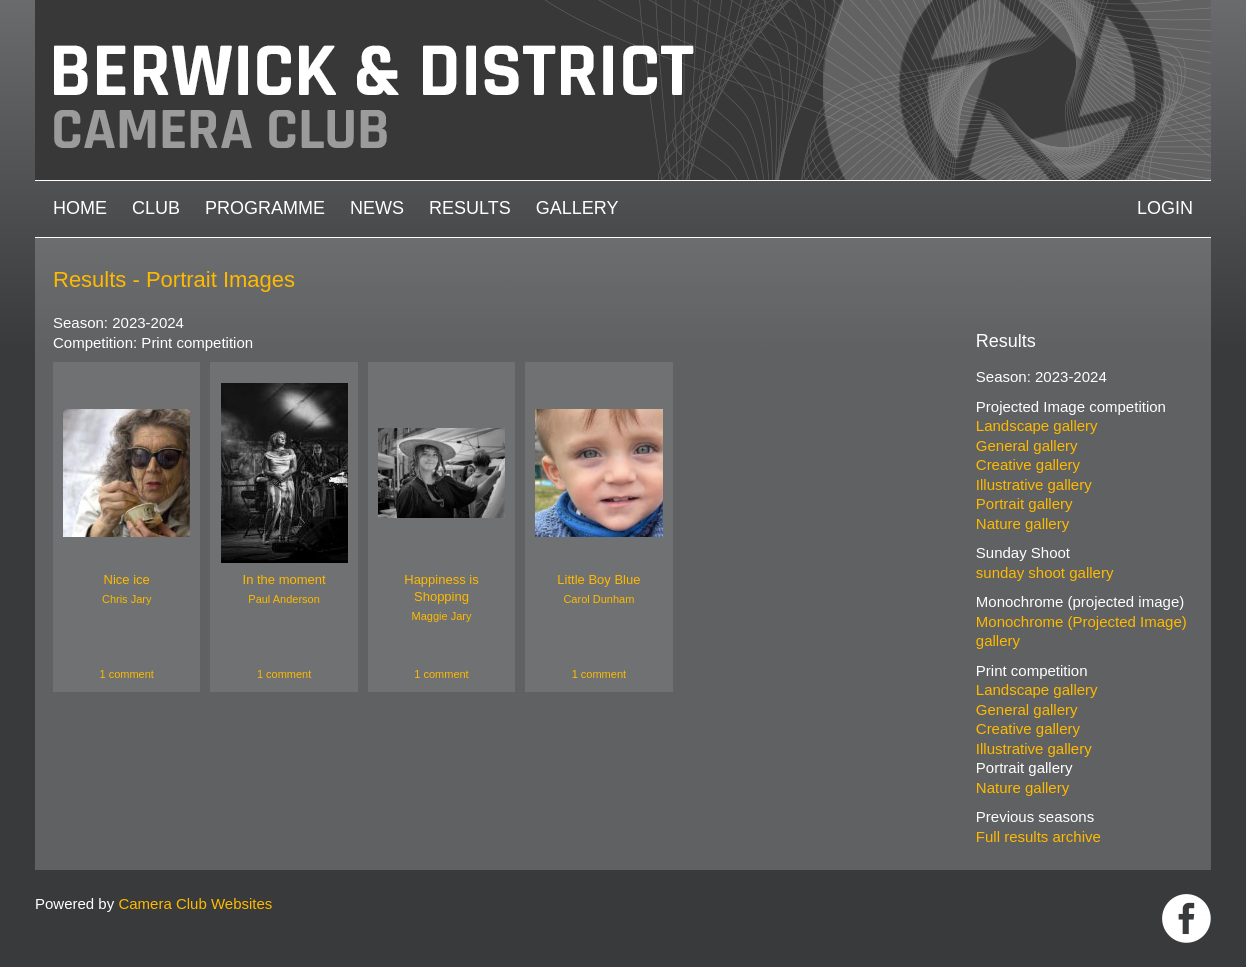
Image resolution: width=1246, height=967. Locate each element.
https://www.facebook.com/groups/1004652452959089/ (1186, 918)
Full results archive (1038, 836)
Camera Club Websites (195, 903)
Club (156, 208)
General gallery (1027, 445)
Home (80, 208)
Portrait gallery (1024, 503)
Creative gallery (1028, 464)
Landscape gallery (1037, 425)
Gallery (577, 208)
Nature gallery (1022, 523)
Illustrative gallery (1034, 484)
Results (470, 208)
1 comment (126, 674)
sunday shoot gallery (1045, 572)
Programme (265, 208)
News (377, 208)
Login (1165, 208)
